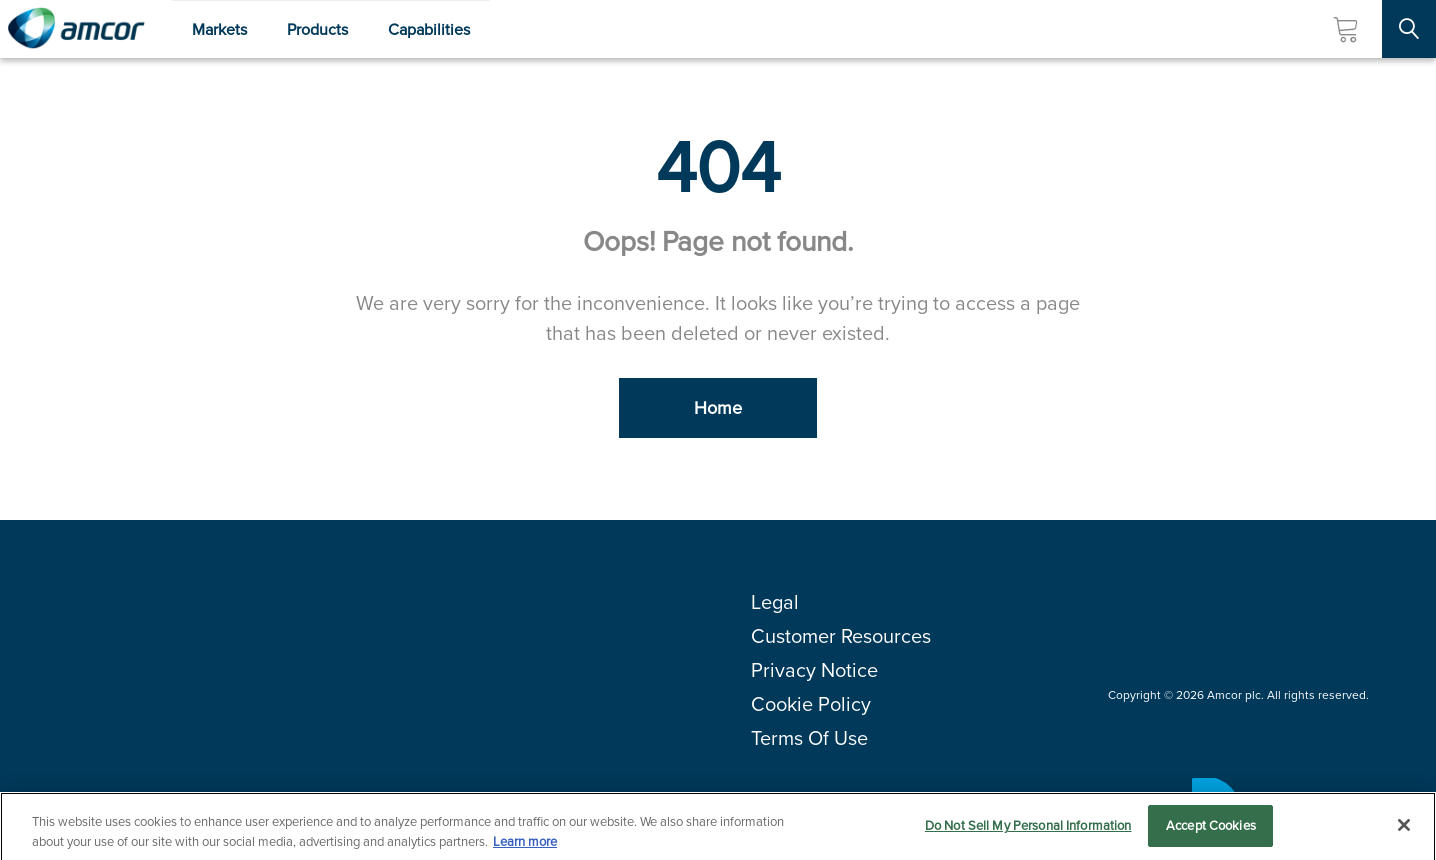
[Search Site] (1409, 29)
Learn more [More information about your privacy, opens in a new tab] (525, 844)
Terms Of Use (809, 738)
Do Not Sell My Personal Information (1028, 829)
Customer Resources (841, 636)
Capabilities (429, 29)
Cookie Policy (811, 704)
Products (317, 29)
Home (718, 408)
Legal (775, 602)
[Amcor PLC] (76, 29)
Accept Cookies (1211, 829)
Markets (219, 29)
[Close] (1404, 828)
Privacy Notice (814, 670)
